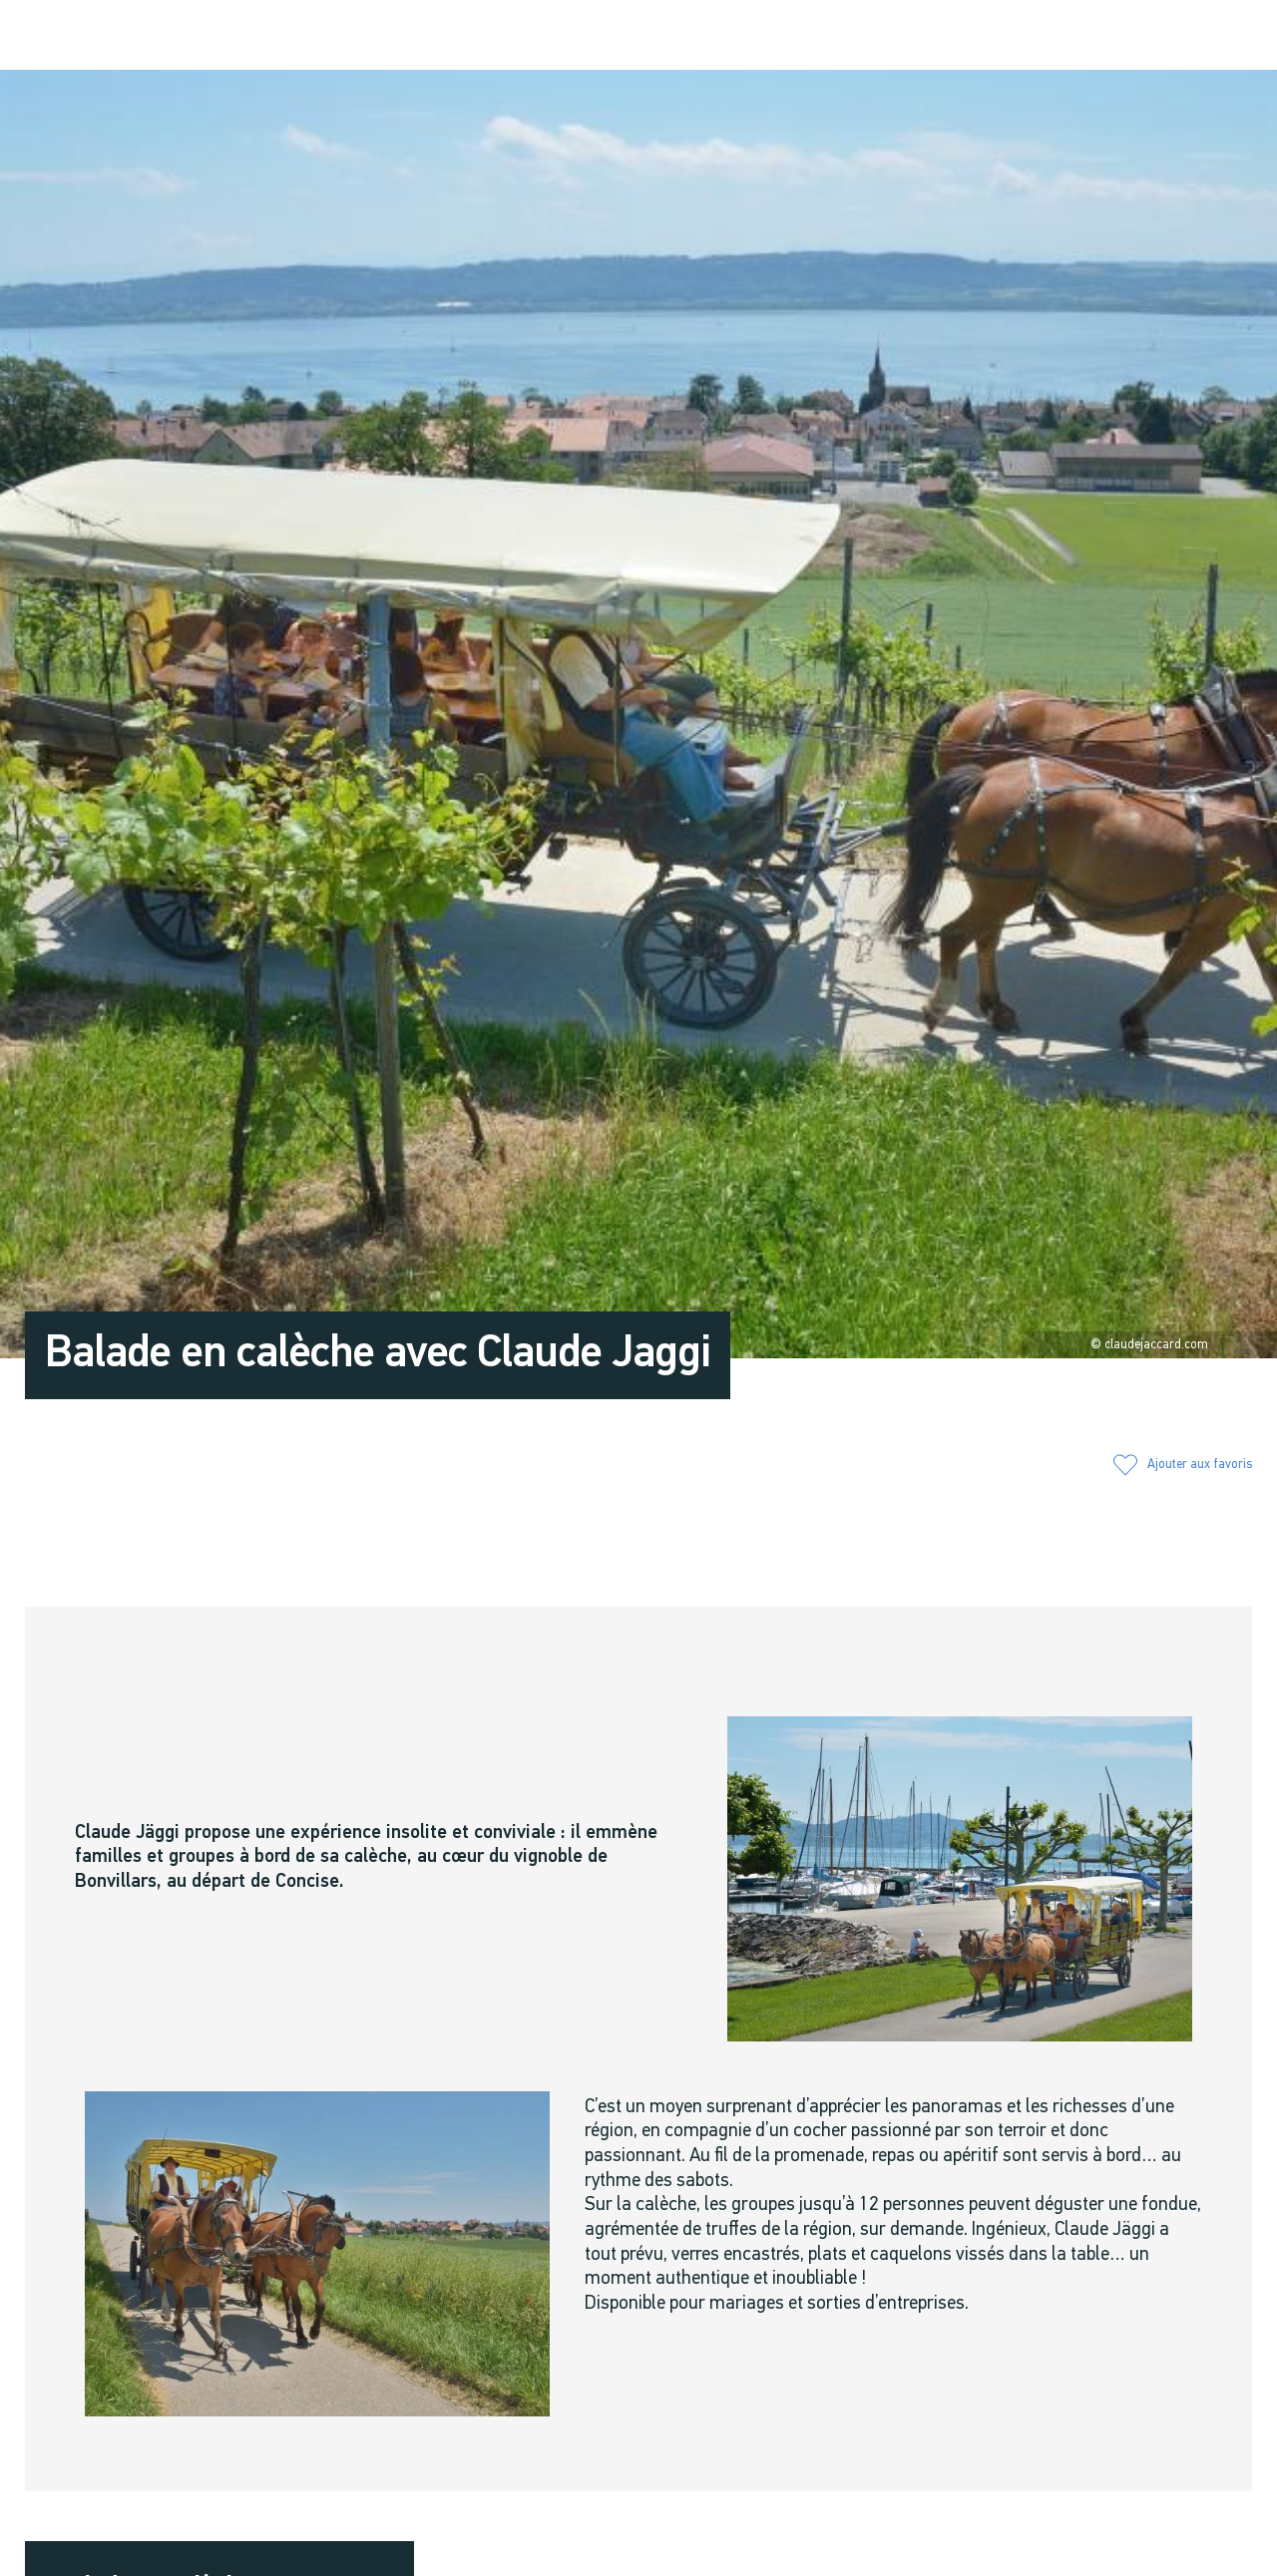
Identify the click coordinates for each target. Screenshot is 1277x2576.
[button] (1028, 36)
